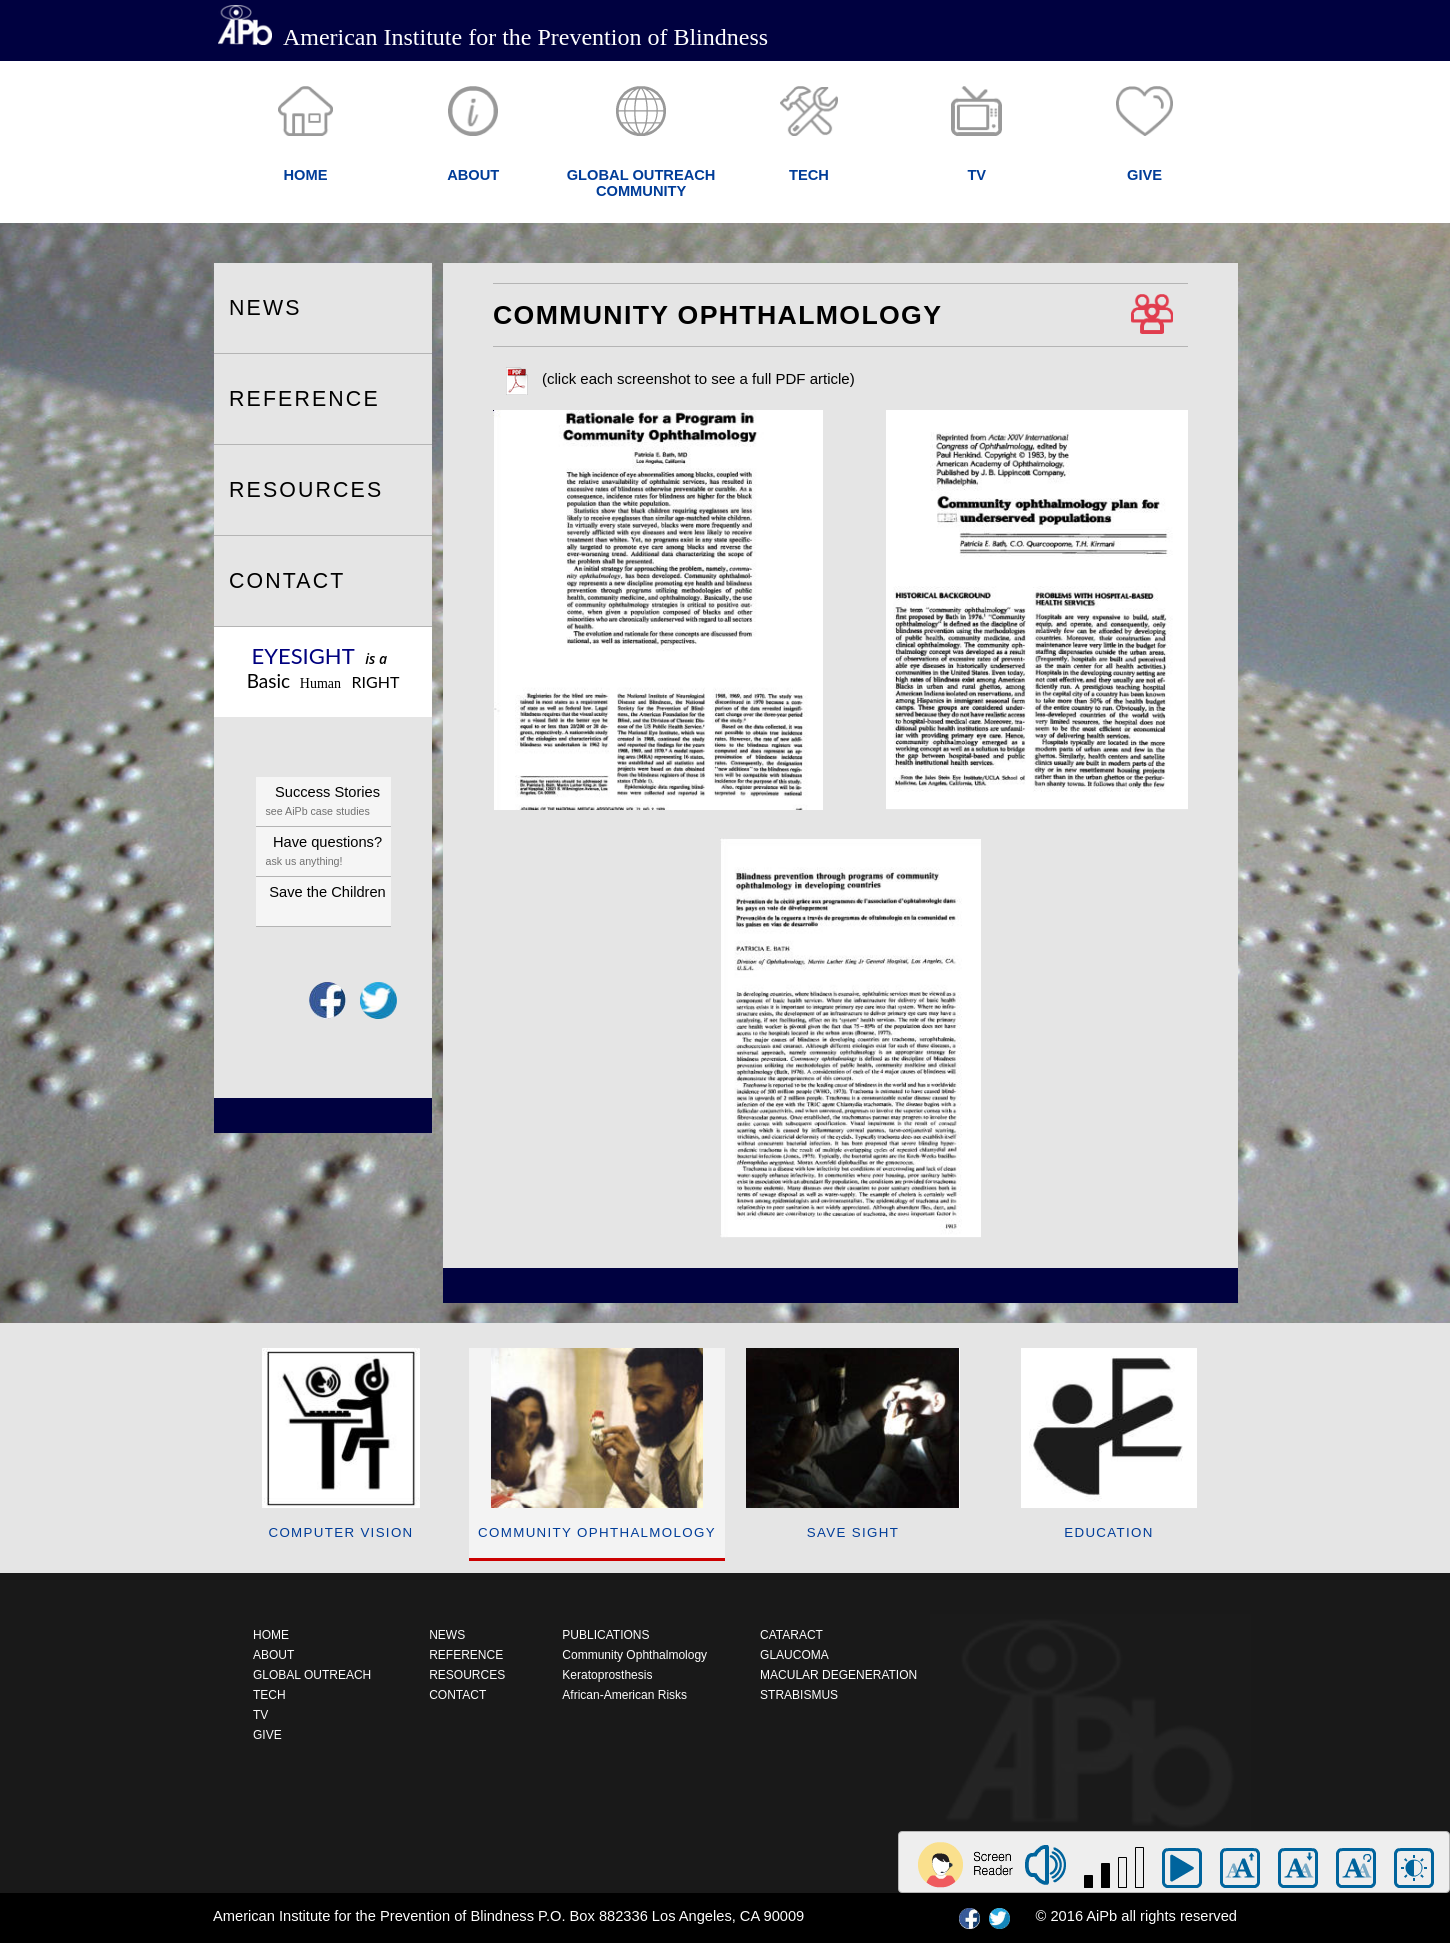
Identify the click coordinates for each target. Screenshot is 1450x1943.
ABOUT (273, 1655)
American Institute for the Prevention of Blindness (493, 37)
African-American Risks (624, 1695)
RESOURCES (306, 490)
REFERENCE (304, 399)
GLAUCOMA (794, 1655)
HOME (271, 1635)
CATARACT (791, 1635)
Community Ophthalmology (634, 1655)
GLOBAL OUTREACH (312, 1675)
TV (260, 1715)
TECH (269, 1695)
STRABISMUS (799, 1695)
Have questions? (328, 852)
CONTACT (287, 581)
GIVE (267, 1735)
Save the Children (327, 892)
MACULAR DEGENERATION (838, 1675)
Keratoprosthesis (607, 1675)
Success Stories (328, 802)
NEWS (265, 308)
